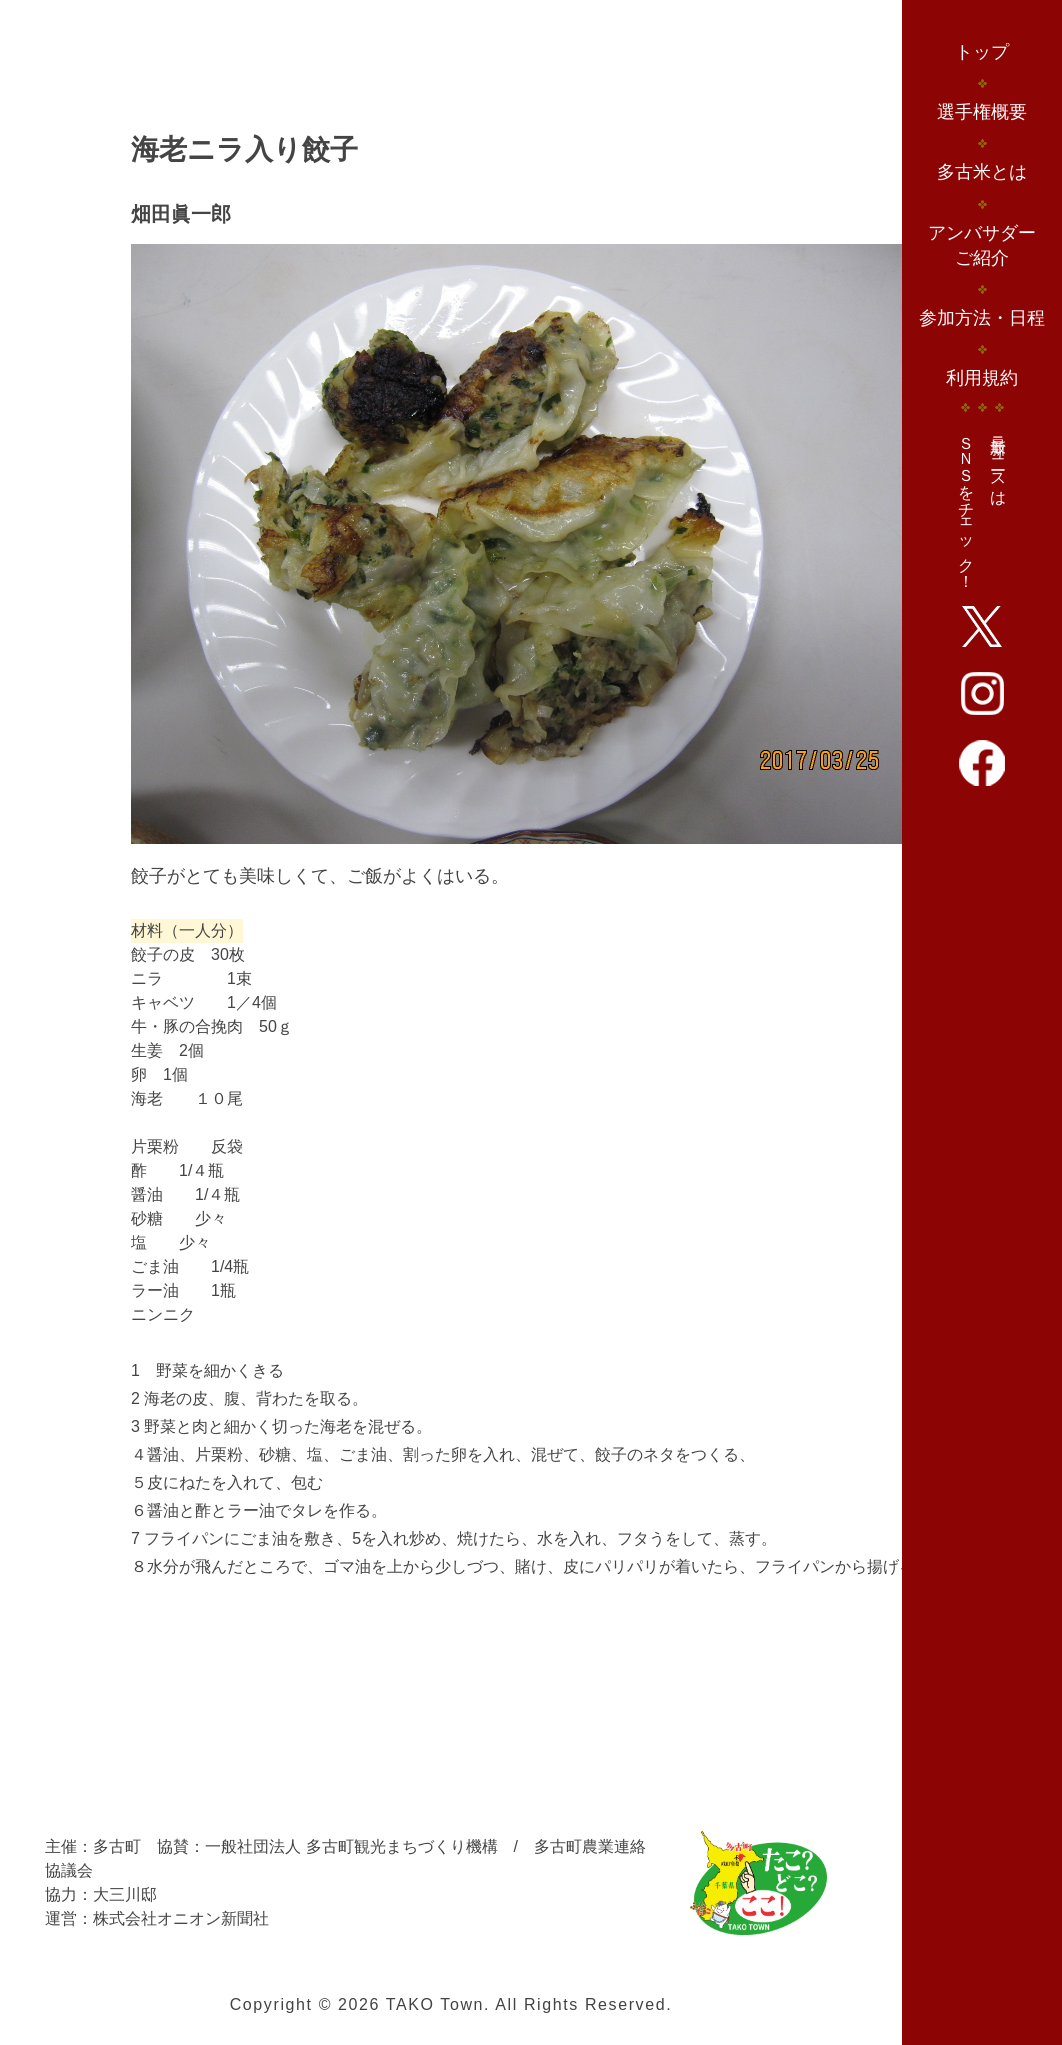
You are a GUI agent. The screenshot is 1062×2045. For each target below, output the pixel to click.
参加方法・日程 (982, 318)
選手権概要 (982, 112)
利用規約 (982, 378)
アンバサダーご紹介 (982, 245)
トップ (982, 52)
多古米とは (982, 172)
